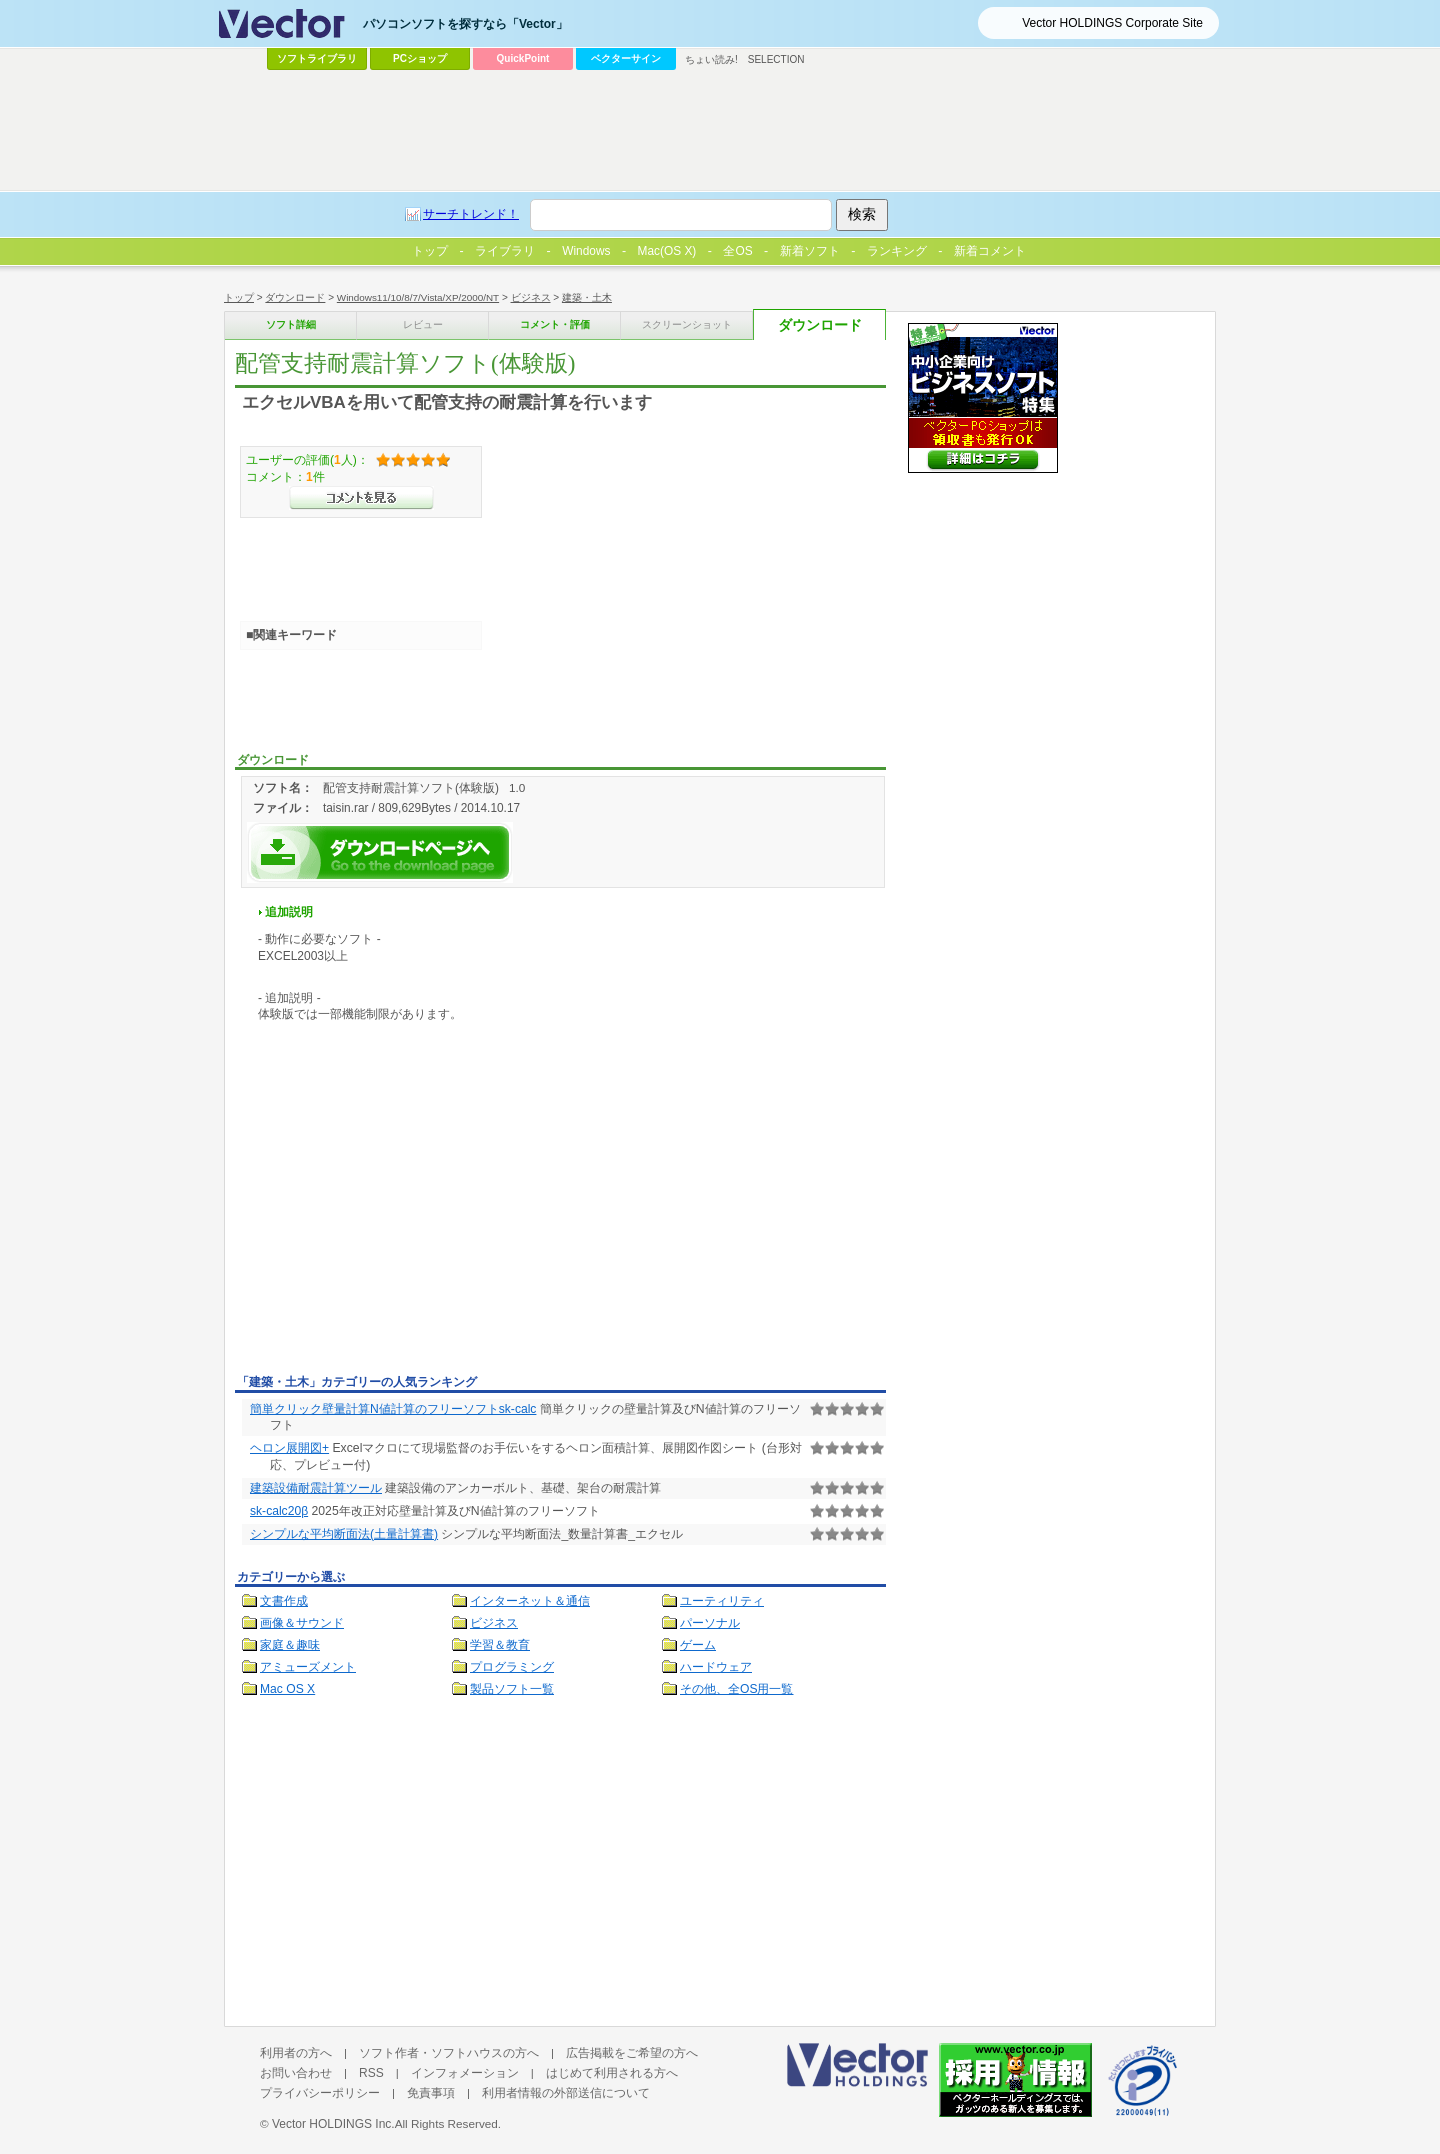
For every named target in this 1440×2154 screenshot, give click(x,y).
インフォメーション (465, 2073)
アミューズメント (308, 1667)
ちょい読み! (711, 59)
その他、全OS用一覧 (737, 1689)
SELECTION (776, 59)
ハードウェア (716, 1667)
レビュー (423, 324)
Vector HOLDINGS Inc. (333, 2124)
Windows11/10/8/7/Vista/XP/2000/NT (418, 297)
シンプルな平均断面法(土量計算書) (344, 1534)
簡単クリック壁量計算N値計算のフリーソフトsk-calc (393, 1409)
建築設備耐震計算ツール (316, 1488)
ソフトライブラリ (317, 58)
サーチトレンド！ (471, 214)
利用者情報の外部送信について (566, 2093)
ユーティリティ (722, 1601)
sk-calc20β (279, 1511)
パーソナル (710, 1623)
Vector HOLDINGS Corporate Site (1112, 23)
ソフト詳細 (291, 324)
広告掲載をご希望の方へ (632, 2053)
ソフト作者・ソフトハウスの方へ (449, 2053)
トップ (239, 297)
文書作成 (284, 1601)
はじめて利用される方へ (612, 2073)
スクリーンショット (687, 324)
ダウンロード (295, 297)
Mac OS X (287, 1689)
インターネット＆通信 (530, 1601)
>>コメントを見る (361, 498)
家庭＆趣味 (290, 1645)
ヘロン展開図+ (289, 1448)
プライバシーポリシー (320, 2093)
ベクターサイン (626, 58)
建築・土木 (587, 297)
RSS (371, 2073)
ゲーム (698, 1645)
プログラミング (512, 1667)
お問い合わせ (296, 2073)
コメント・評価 (555, 324)
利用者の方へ (296, 2053)
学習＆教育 (500, 1645)
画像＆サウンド (302, 1623)
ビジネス (531, 297)
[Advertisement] (403, 1218)
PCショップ (420, 58)
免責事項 (431, 2093)
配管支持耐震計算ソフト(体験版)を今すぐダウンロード (380, 852)
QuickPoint (523, 58)
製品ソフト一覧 (512, 1689)
